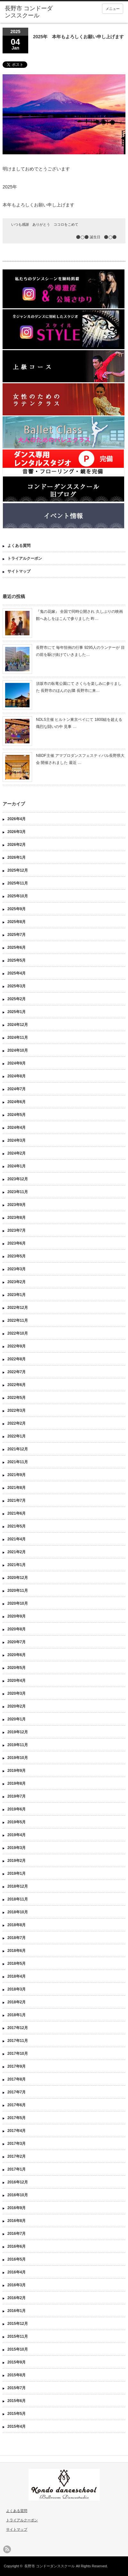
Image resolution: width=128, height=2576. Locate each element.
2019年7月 (16, 1796)
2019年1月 (16, 1873)
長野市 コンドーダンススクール (49, 2566)
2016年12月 (17, 2182)
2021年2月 (16, 1552)
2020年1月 (16, 1719)
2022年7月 (16, 1372)
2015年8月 (16, 2375)
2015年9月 (16, 2362)
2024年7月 (16, 1089)
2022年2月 (16, 1423)
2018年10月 (17, 1912)
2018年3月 (16, 1989)
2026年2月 (16, 844)
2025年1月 (16, 1012)
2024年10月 (17, 1050)
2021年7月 (16, 1500)
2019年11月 (17, 1745)
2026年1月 (16, 857)
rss (7, 2549)
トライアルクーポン (24, 558)
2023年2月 (16, 1282)
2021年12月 (17, 1449)
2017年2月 (16, 2156)
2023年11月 (17, 1192)
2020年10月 (17, 1603)
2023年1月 (16, 1295)
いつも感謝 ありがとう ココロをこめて (44, 224)
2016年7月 (16, 2233)
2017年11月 (17, 2040)
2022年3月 (16, 1410)
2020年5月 (16, 1667)
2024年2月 (16, 1153)
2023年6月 (16, 1243)
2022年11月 (17, 1320)
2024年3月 (16, 1140)
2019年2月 (16, 1860)
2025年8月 (16, 922)
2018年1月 (16, 2015)
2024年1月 (16, 1166)
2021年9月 (16, 1475)
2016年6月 (16, 2246)
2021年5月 (16, 1526)
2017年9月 (16, 2066)
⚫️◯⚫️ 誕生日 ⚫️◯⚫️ (96, 237)
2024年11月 (17, 1037)
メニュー (113, 9)
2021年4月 (16, 1539)
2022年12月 (17, 1307)
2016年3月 (16, 2285)
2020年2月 (16, 1706)
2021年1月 (16, 1565)
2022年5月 (16, 1397)
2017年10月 (17, 2053)
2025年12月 (17, 870)
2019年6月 (16, 1809)
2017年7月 (16, 2092)
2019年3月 (16, 1848)
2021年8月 (16, 1487)
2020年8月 (16, 1629)
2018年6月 (16, 1950)
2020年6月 (16, 1655)
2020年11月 (17, 1590)
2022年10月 (17, 1333)
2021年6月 (16, 1513)
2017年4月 (16, 2130)
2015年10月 (17, 2349)
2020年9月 (16, 1616)
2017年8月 (16, 2079)
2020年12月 (17, 1577)
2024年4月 (16, 1127)
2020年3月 (16, 1693)
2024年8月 (16, 1076)
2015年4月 (16, 2426)
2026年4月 (16, 819)
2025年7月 (16, 934)
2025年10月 (17, 896)
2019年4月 (16, 1835)
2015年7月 (16, 2388)
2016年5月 (16, 2259)
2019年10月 (17, 1757)
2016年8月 (16, 2220)
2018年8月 (16, 1925)
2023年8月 (16, 1217)
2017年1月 (16, 2169)
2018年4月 (16, 1976)
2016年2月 (16, 2298)
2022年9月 (16, 1346)
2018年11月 (17, 1899)
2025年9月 (16, 909)
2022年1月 (16, 1436)
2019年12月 (17, 1732)
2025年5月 (16, 960)
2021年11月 (17, 1462)
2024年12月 (17, 1024)
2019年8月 (16, 1783)
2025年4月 (16, 973)
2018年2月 (16, 2002)
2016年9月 (16, 2208)
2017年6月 (16, 2105)
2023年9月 (16, 1204)
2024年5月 (16, 1114)
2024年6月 (16, 1102)
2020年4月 (16, 1680)
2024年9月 (16, 1063)
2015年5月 (16, 2413)
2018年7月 (16, 1938)
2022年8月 (16, 1359)
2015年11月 (17, 2336)
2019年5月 (16, 1822)
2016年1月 (16, 2310)
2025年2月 (16, 999)
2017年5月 (16, 2118)
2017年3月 (16, 2143)
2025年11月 (17, 883)
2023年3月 (16, 1269)
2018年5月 (16, 1963)
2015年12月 (17, 2323)
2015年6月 (16, 2401)
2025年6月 (16, 947)
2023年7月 (16, 1230)
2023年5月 (16, 1256)
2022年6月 (16, 1385)
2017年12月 (17, 2028)
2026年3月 (16, 832)
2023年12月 (17, 1179)
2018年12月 (17, 1886)
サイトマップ (18, 571)
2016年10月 (17, 2195)
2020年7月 (16, 1642)
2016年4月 (16, 2272)
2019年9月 (16, 1770)
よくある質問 (18, 545)
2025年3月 (16, 986)
